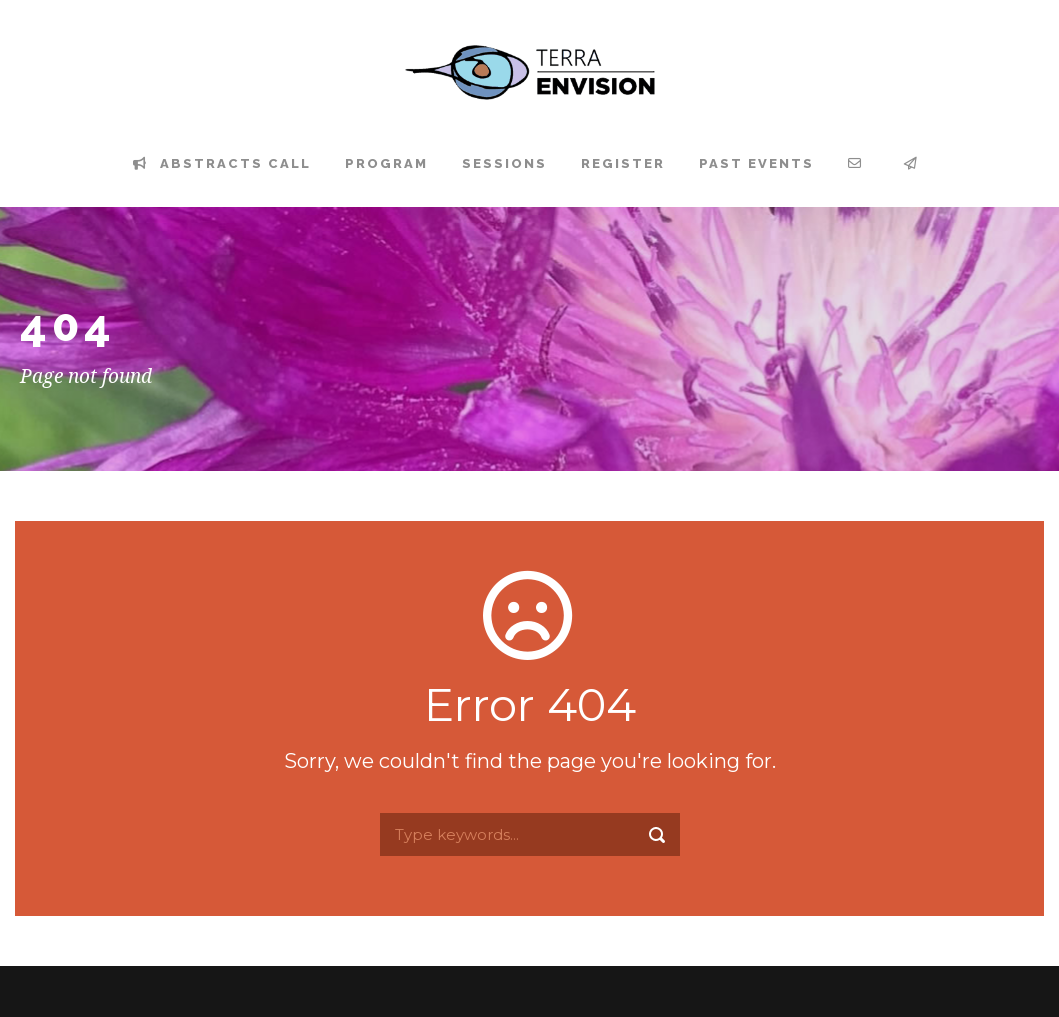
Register (623, 163)
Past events (756, 163)
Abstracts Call (222, 163)
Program (386, 163)
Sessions (504, 163)
